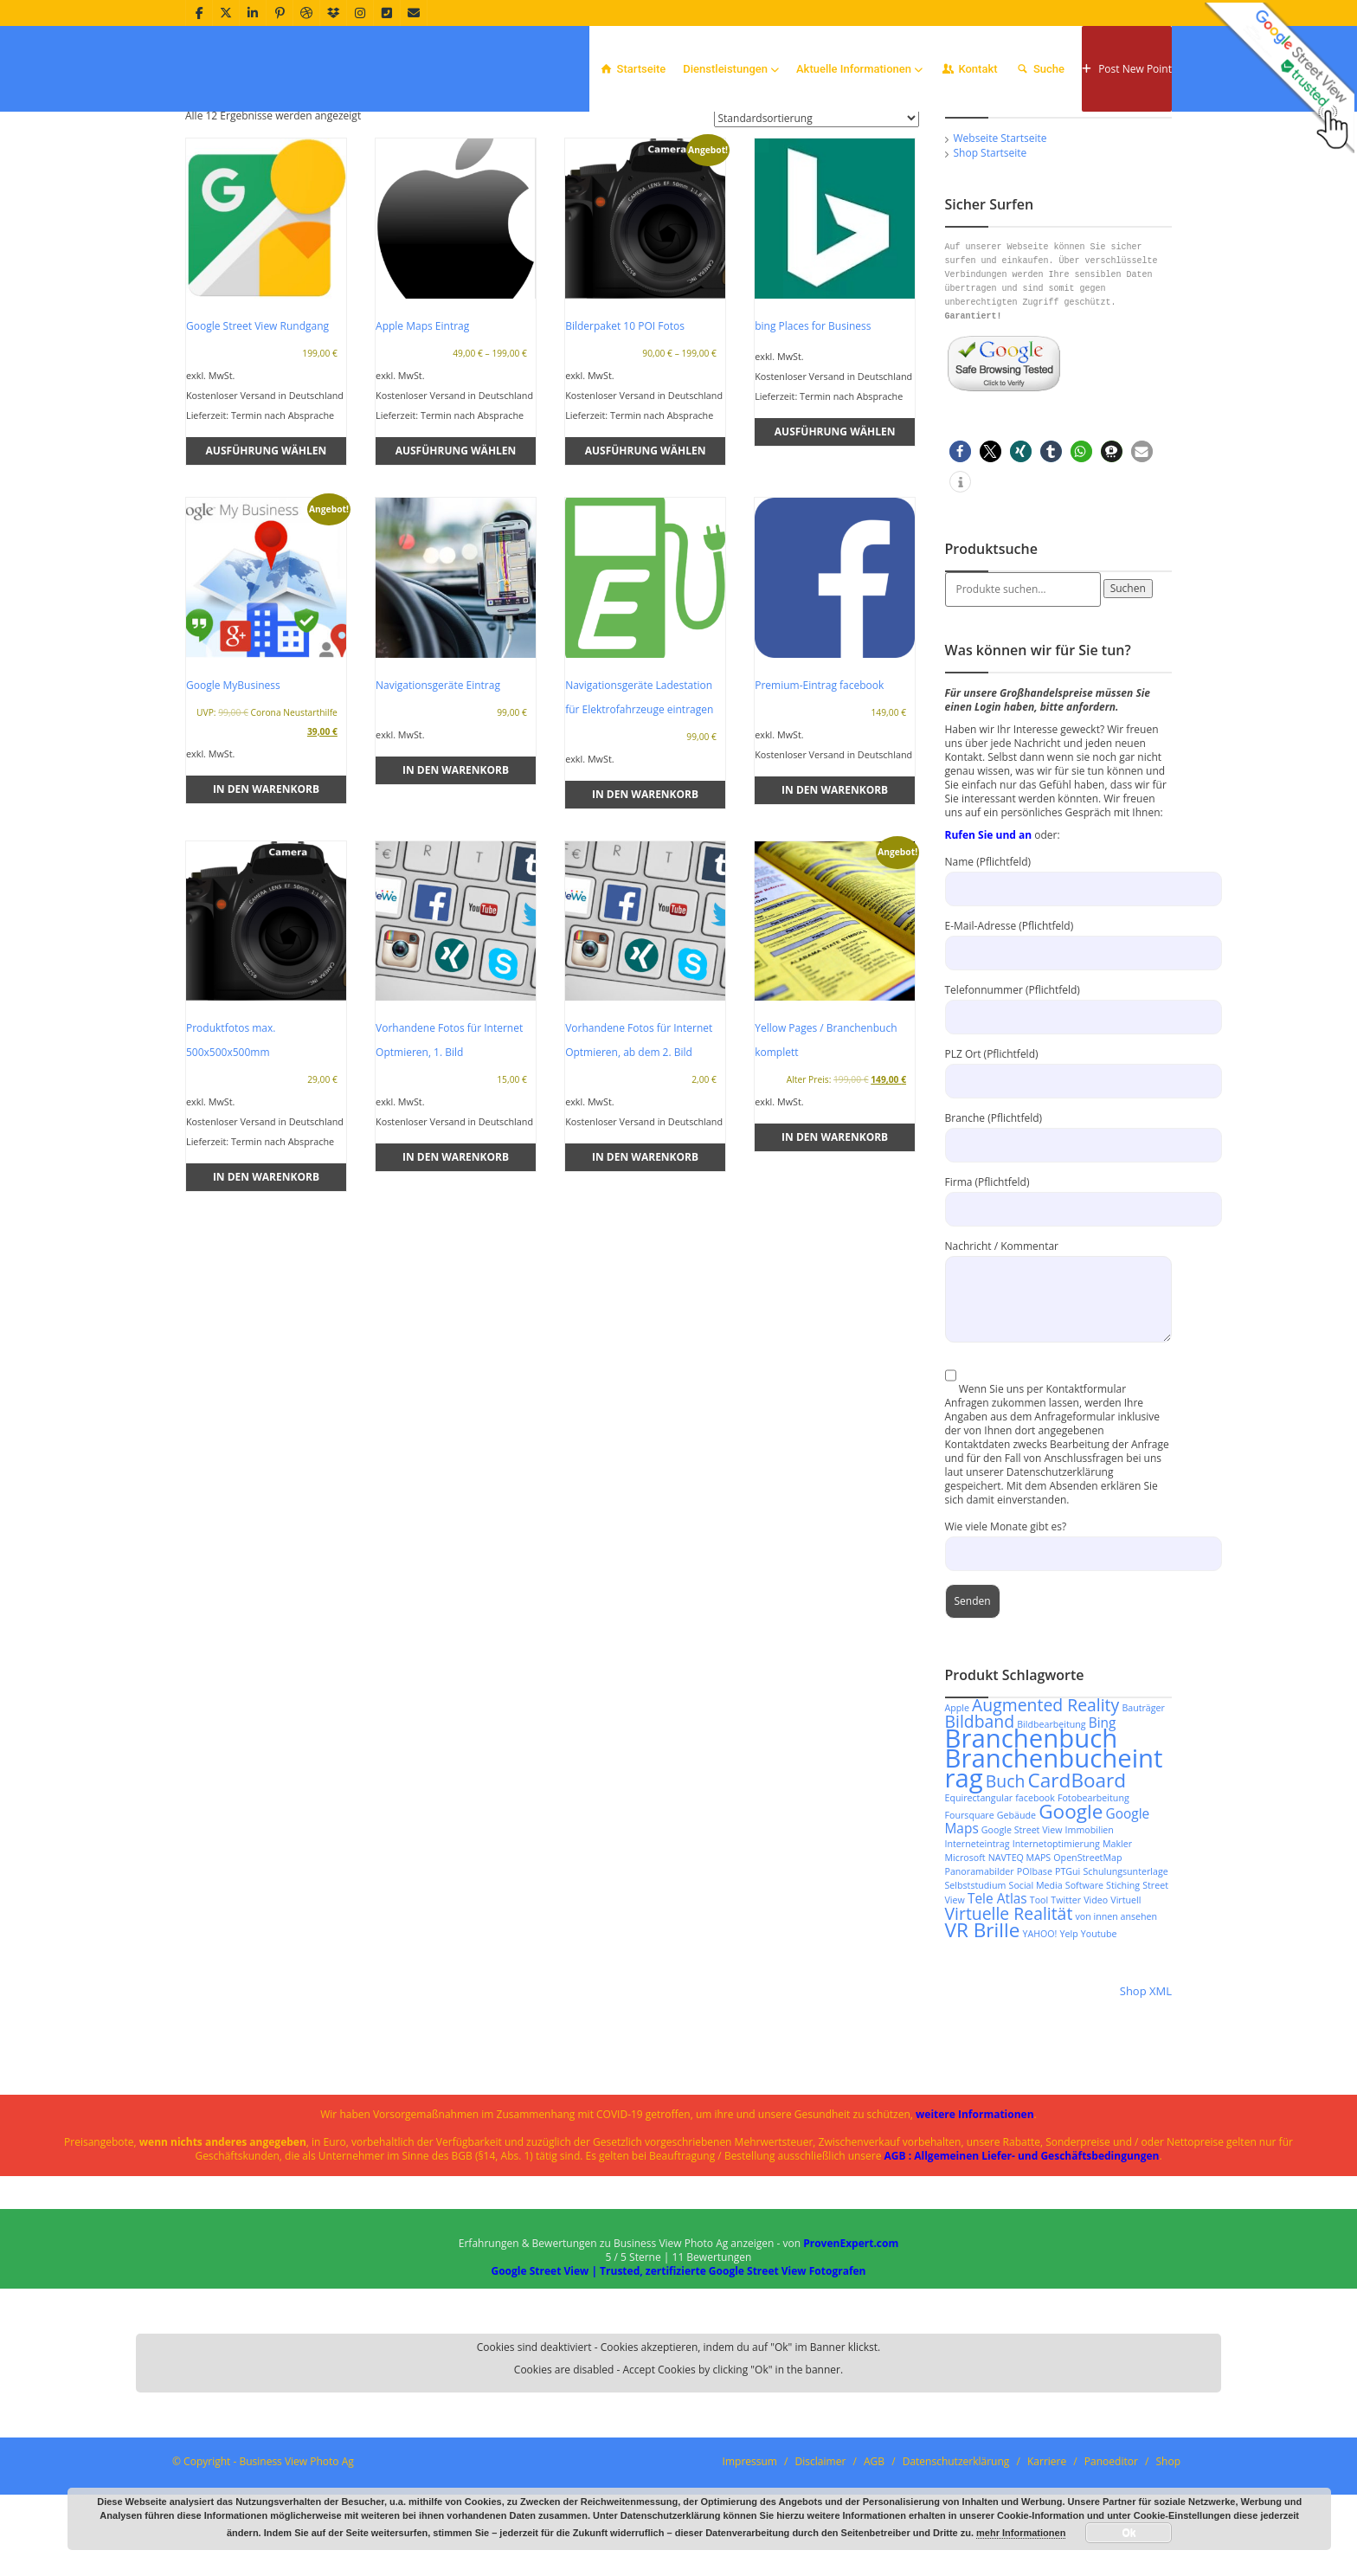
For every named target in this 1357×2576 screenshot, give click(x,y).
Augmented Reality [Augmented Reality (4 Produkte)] (1045, 1816)
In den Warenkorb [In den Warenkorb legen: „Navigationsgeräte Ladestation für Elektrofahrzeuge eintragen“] (645, 905)
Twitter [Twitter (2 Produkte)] (1066, 2012)
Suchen (1128, 699)
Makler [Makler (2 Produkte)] (1117, 1955)
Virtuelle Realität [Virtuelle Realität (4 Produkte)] (1009, 2025)
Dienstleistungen (731, 68)
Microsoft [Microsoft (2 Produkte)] (965, 1969)
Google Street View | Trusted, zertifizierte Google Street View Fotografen (678, 2382)
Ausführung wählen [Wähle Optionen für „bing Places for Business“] (835, 543)
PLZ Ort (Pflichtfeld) (1059, 1178)
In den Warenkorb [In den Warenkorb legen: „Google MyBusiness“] (266, 900)
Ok (1128, 2533)
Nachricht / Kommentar (1059, 1383)
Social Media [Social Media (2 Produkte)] (1036, 1997)
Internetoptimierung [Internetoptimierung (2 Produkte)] (1056, 1955)
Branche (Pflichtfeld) (1059, 1242)
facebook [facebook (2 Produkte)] (1035, 1909)
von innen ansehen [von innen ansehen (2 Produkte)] (1116, 2028)
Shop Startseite (990, 264)
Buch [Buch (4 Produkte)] (1006, 1892)
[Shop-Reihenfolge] (816, 230)
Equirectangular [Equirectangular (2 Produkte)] (979, 1909)
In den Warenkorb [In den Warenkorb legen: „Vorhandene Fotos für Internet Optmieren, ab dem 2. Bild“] (645, 1268)
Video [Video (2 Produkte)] (1096, 2012)
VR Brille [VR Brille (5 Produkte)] (982, 2041)
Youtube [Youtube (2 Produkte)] (1099, 2045)
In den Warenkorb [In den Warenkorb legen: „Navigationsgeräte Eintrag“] (455, 881)
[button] (960, 563)
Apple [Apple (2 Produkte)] (957, 1819)
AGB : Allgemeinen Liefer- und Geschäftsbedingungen (1022, 2267)
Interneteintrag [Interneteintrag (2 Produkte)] (977, 1955)
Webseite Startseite (1000, 249)
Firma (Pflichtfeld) (1059, 1306)
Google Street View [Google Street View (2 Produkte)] (1022, 1941)
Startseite (632, 68)
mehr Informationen (1020, 2533)
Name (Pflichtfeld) (1059, 986)
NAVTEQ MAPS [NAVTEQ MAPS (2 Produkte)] (1020, 1969)
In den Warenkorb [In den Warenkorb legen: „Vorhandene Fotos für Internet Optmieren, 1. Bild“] (455, 1268)
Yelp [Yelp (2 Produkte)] (1069, 2045)
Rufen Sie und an (988, 946)
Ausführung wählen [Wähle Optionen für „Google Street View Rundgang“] (266, 562)
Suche (1040, 68)
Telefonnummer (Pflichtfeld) (1059, 1114)
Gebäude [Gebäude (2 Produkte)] (1016, 1927)
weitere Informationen (975, 2226)
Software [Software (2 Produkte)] (1084, 1997)
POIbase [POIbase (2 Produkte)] (1034, 1983)
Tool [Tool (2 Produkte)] (1039, 2012)
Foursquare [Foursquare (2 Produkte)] (969, 1927)
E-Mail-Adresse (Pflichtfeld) (1059, 1050)
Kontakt (969, 68)
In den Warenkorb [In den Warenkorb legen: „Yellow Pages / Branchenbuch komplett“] (834, 1248)
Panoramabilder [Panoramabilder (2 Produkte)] (979, 1983)
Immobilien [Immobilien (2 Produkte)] (1089, 1941)
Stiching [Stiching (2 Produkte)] (1123, 1997)
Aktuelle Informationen (859, 68)
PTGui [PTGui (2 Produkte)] (1067, 1983)
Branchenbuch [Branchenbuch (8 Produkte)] (1031, 1849)
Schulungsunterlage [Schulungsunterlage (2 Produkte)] (1125, 1983)
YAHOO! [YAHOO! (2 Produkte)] (1039, 2045)
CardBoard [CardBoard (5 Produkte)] (1077, 1891)
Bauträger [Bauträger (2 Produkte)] (1143, 1819)
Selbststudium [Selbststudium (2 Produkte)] (975, 1997)
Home (1141, 134)
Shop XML (1146, 2102)
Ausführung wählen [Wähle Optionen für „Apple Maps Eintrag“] (456, 562)
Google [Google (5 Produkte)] (1071, 1922)
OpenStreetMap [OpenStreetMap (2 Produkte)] (1087, 1969)
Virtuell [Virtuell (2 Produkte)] (1125, 2012)
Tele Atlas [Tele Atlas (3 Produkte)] (997, 2010)
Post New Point (1127, 68)
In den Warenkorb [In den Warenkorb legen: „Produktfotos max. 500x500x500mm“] (266, 1288)
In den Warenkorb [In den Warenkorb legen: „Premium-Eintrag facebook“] (834, 901)
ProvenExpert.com (850, 2354)
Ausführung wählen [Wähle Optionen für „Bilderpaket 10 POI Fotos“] (645, 562)
